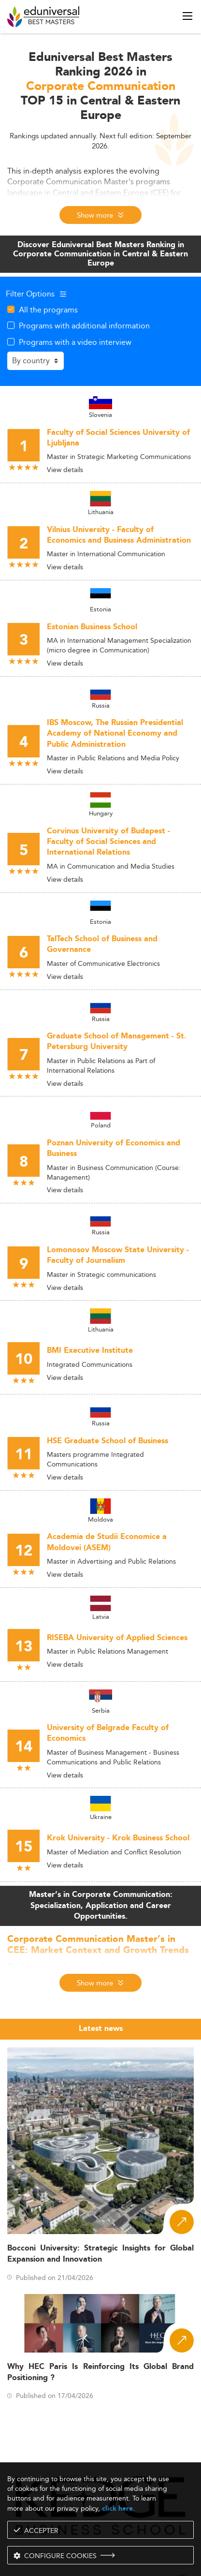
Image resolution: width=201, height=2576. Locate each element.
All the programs (48, 309)
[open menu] (187, 16)
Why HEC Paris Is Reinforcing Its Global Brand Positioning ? (100, 2372)
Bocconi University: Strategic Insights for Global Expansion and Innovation (100, 2253)
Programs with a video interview (75, 342)
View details (65, 469)
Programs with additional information (84, 325)
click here (117, 2508)
